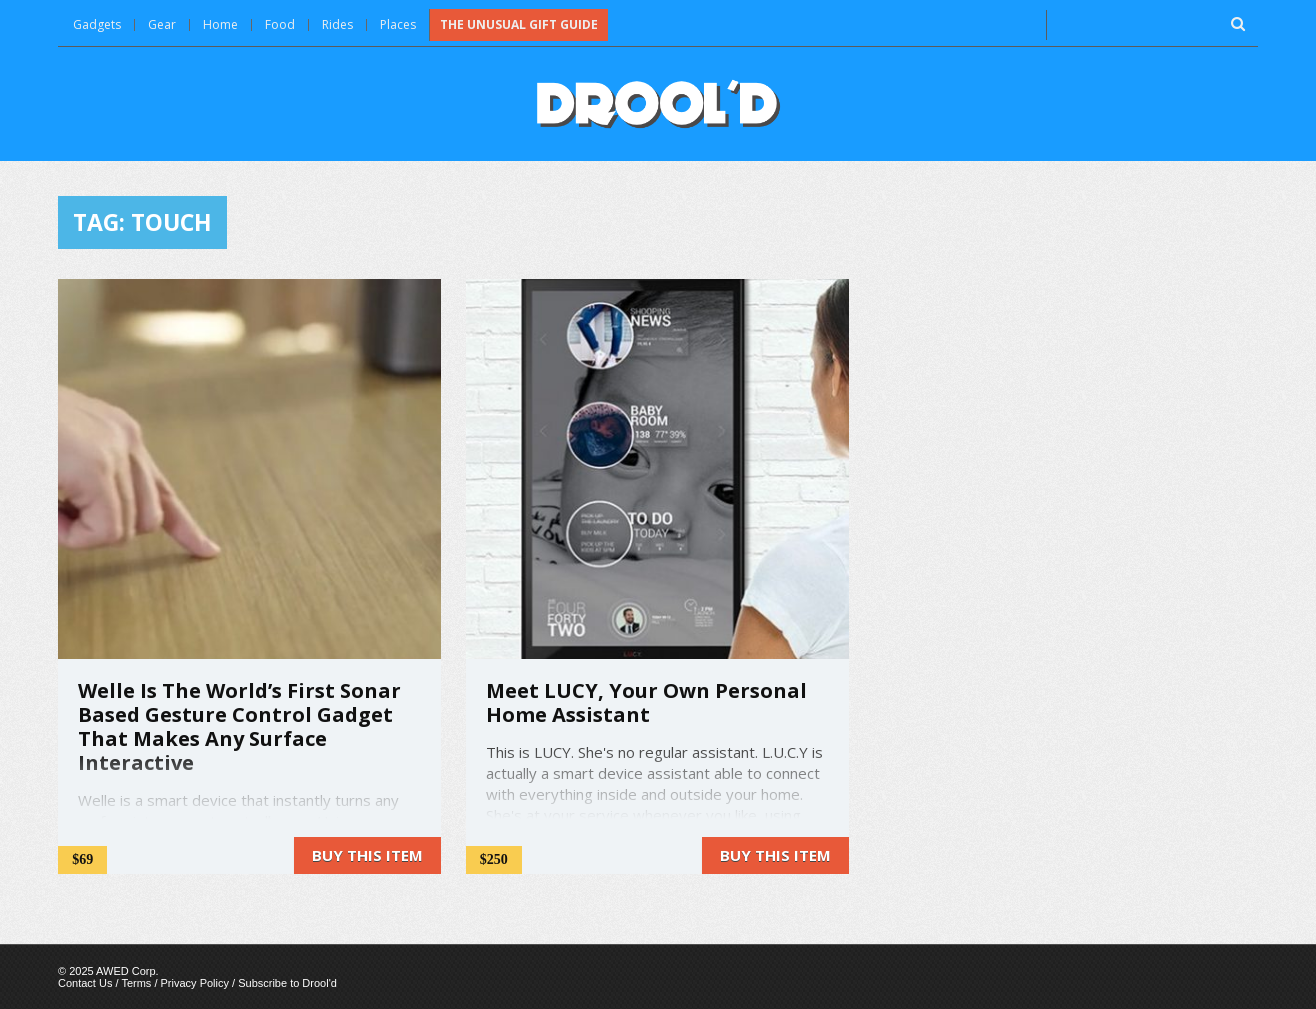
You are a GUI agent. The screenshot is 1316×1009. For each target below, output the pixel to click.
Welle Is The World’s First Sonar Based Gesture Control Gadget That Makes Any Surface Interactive (239, 726)
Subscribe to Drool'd (287, 983)
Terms (136, 983)
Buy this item (367, 855)
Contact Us (85, 983)
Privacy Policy (195, 983)
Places (398, 24)
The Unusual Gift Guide (519, 24)
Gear (162, 24)
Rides (337, 24)
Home (220, 24)
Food (280, 24)
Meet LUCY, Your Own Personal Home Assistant (646, 702)
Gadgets (97, 24)
